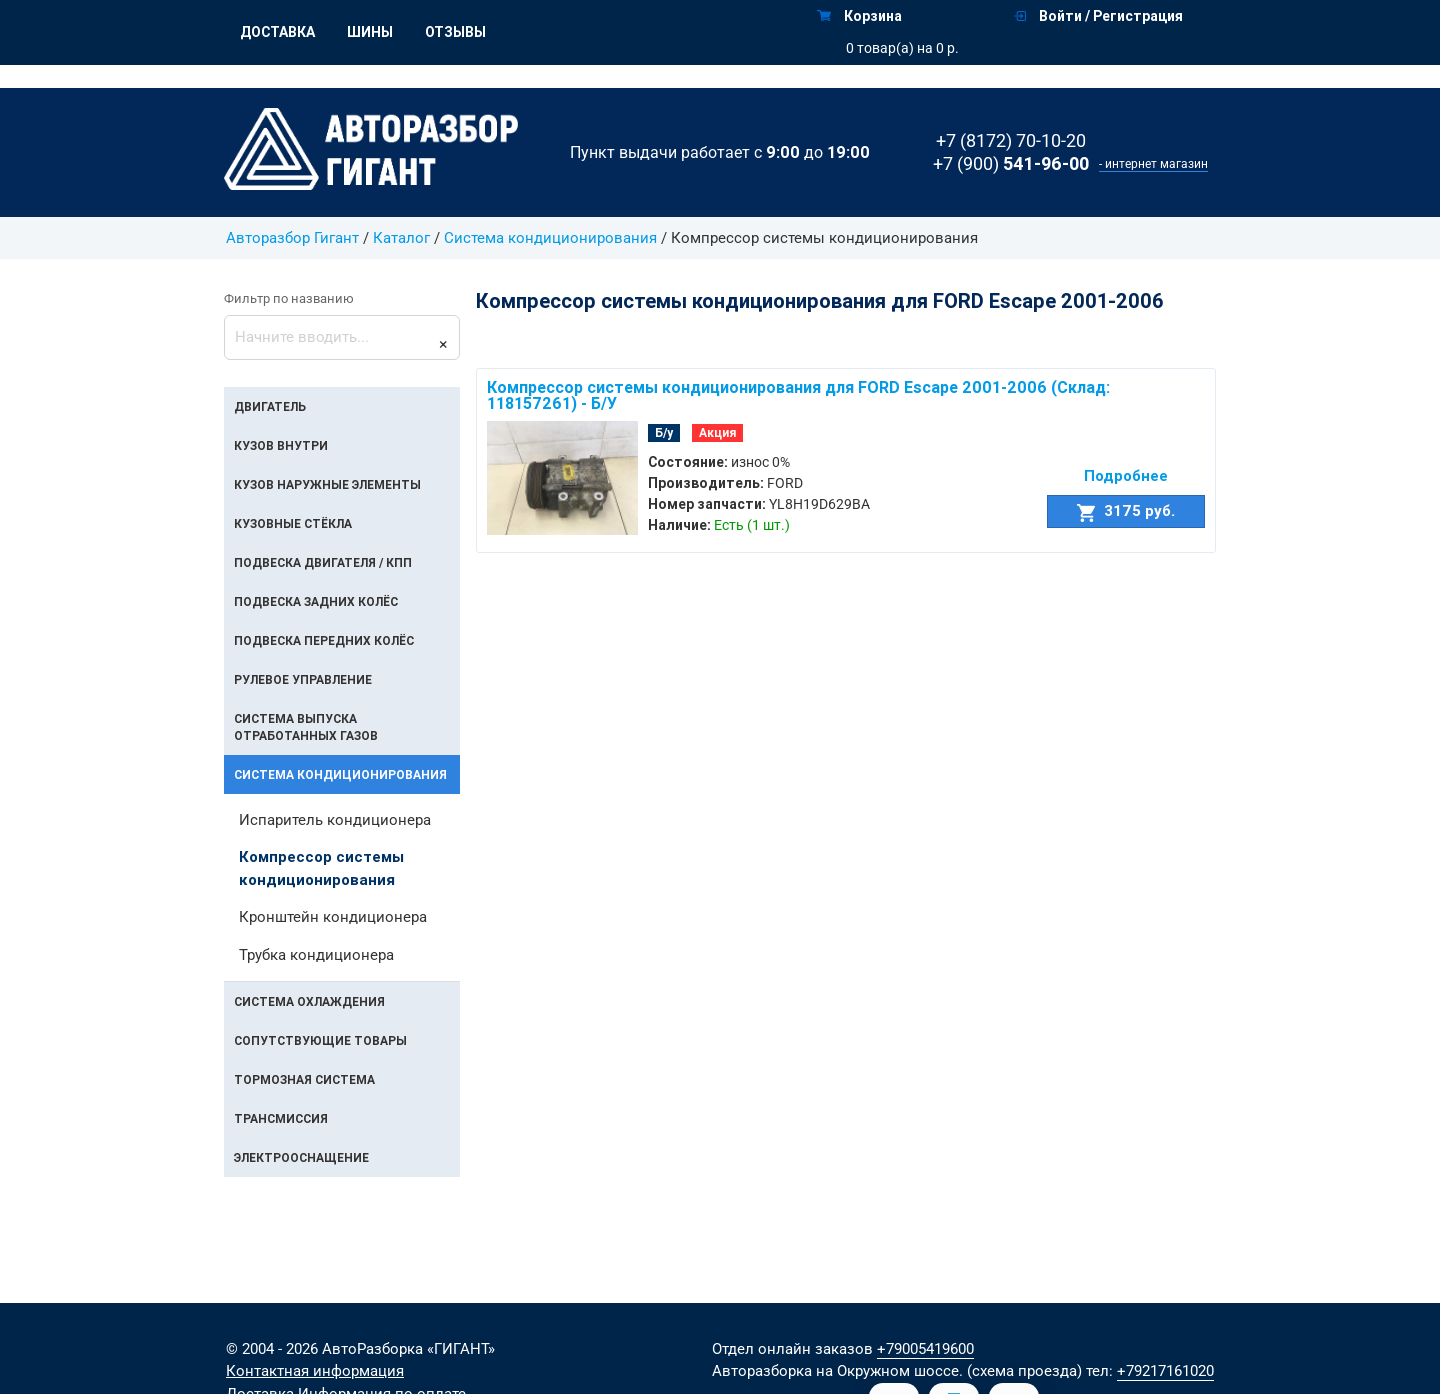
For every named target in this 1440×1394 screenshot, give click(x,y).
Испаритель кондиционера (335, 820)
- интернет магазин (1153, 164)
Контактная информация (315, 1371)
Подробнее (1126, 475)
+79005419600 (925, 1349)
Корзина (859, 16)
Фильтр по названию (289, 298)
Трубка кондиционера (316, 955)
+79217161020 (1165, 1371)
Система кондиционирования (552, 238)
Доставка (277, 32)
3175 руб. (1126, 511)
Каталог (401, 238)
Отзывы (455, 32)
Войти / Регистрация (1098, 16)
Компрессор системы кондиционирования (321, 868)
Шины (370, 32)
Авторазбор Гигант (292, 238)
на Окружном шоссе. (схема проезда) (949, 1371)
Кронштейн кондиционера (333, 917)
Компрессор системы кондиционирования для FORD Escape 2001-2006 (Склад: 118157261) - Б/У (798, 395)
